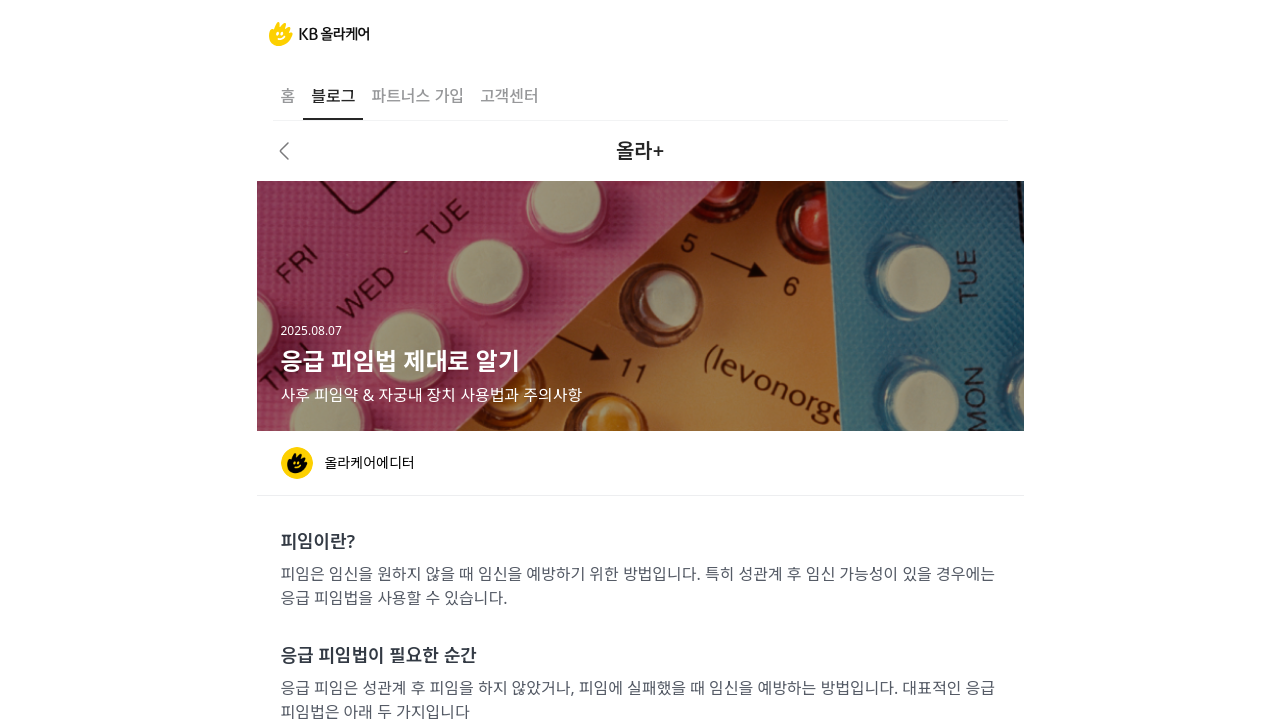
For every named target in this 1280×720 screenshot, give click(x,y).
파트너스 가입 (417, 96)
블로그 (333, 96)
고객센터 (509, 96)
